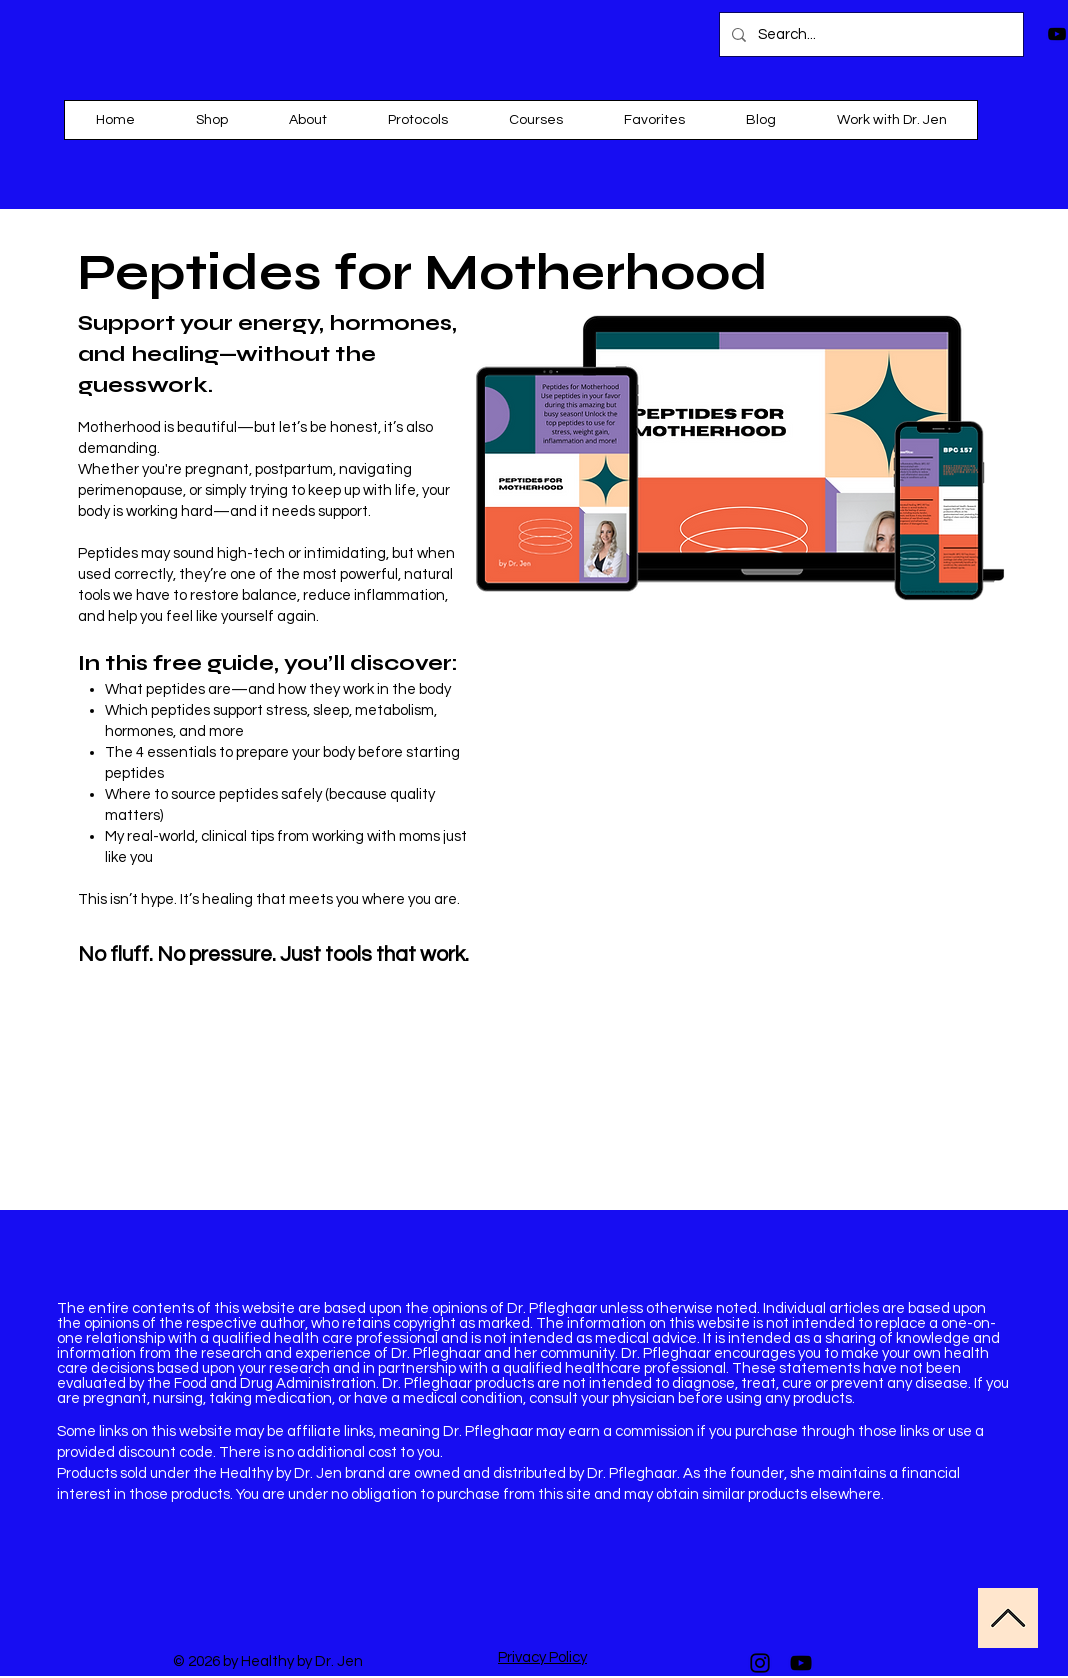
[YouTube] (801, 1663)
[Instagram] (760, 1663)
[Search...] (869, 34)
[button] (535, 120)
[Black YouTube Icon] (1057, 34)
